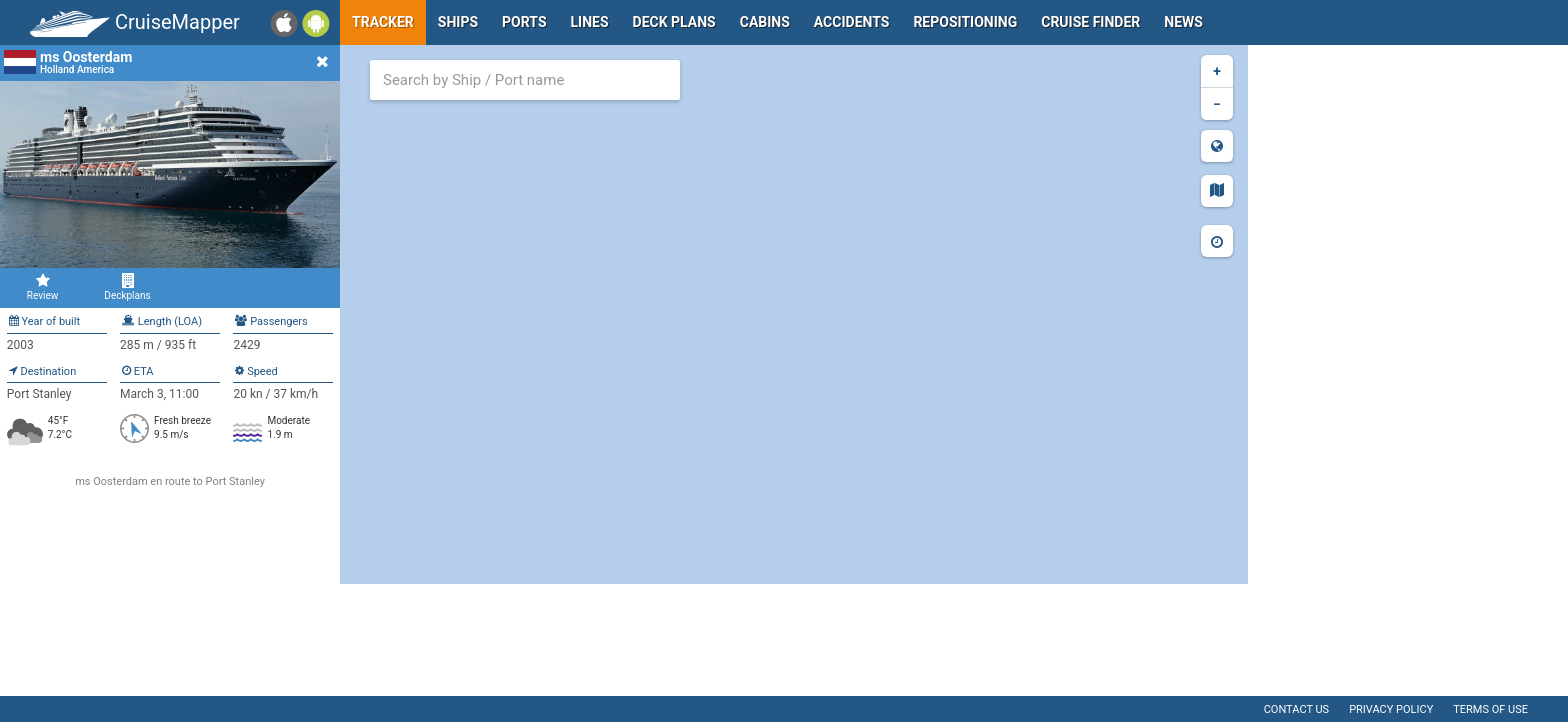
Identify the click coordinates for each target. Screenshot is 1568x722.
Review (42, 287)
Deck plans (674, 22)
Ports (524, 22)
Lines (590, 22)
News (1183, 22)
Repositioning (965, 22)
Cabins (765, 22)
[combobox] (525, 80)
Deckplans (127, 287)
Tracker (383, 22)
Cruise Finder (1090, 22)
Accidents (852, 22)
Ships (458, 22)
